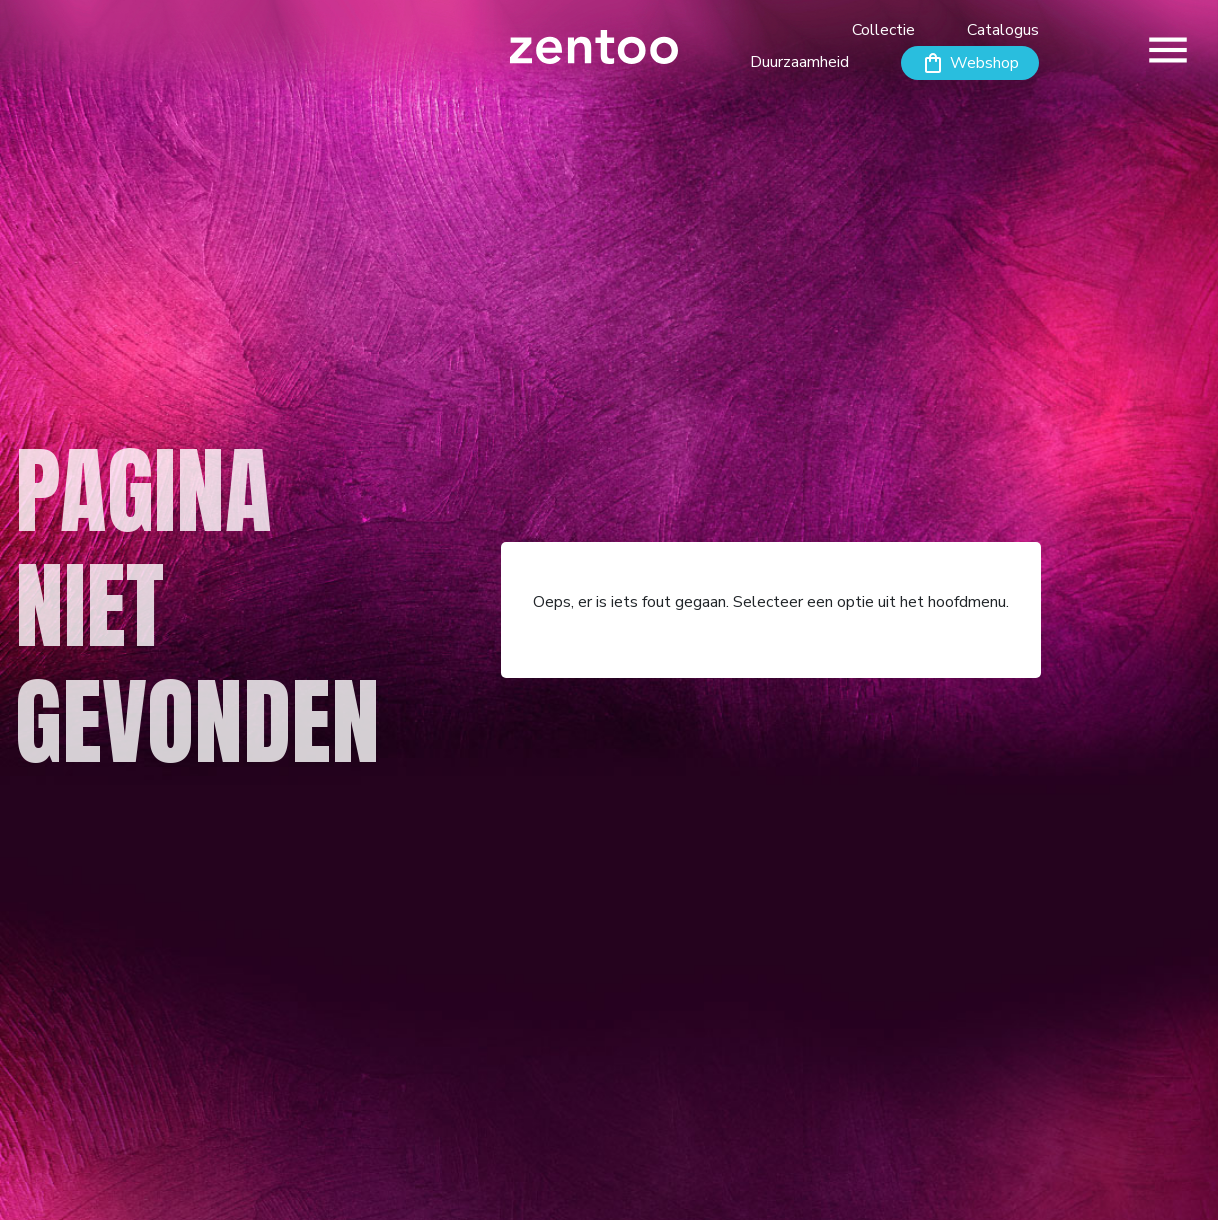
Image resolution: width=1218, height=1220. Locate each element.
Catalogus (1003, 30)
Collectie (883, 30)
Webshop (984, 63)
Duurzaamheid (799, 62)
